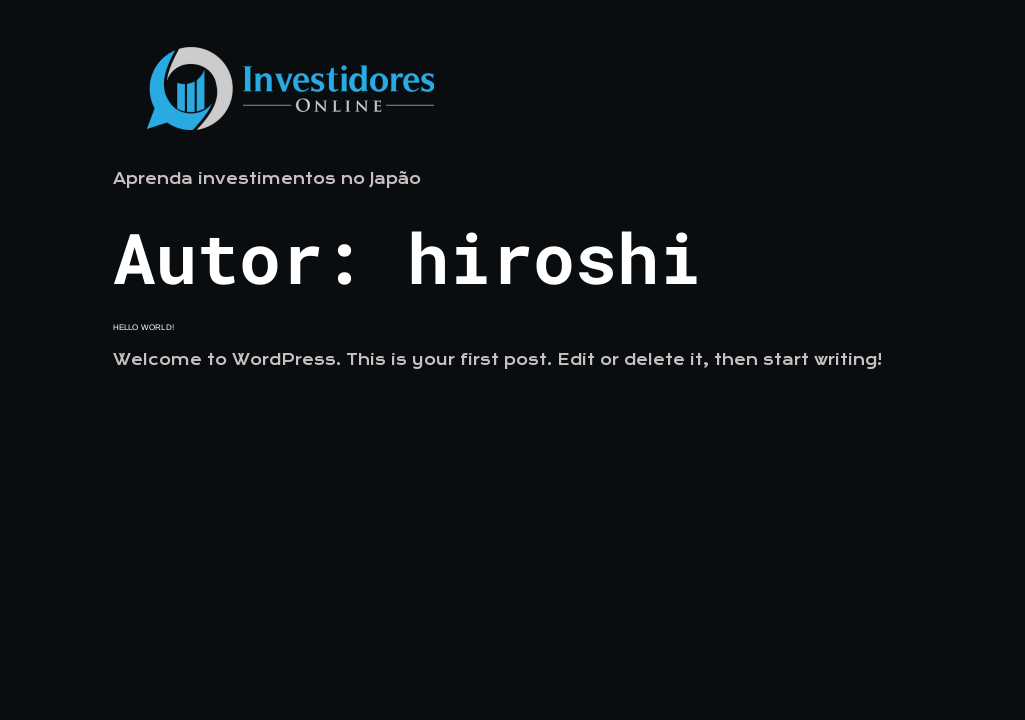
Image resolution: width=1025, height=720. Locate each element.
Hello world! (143, 327)
